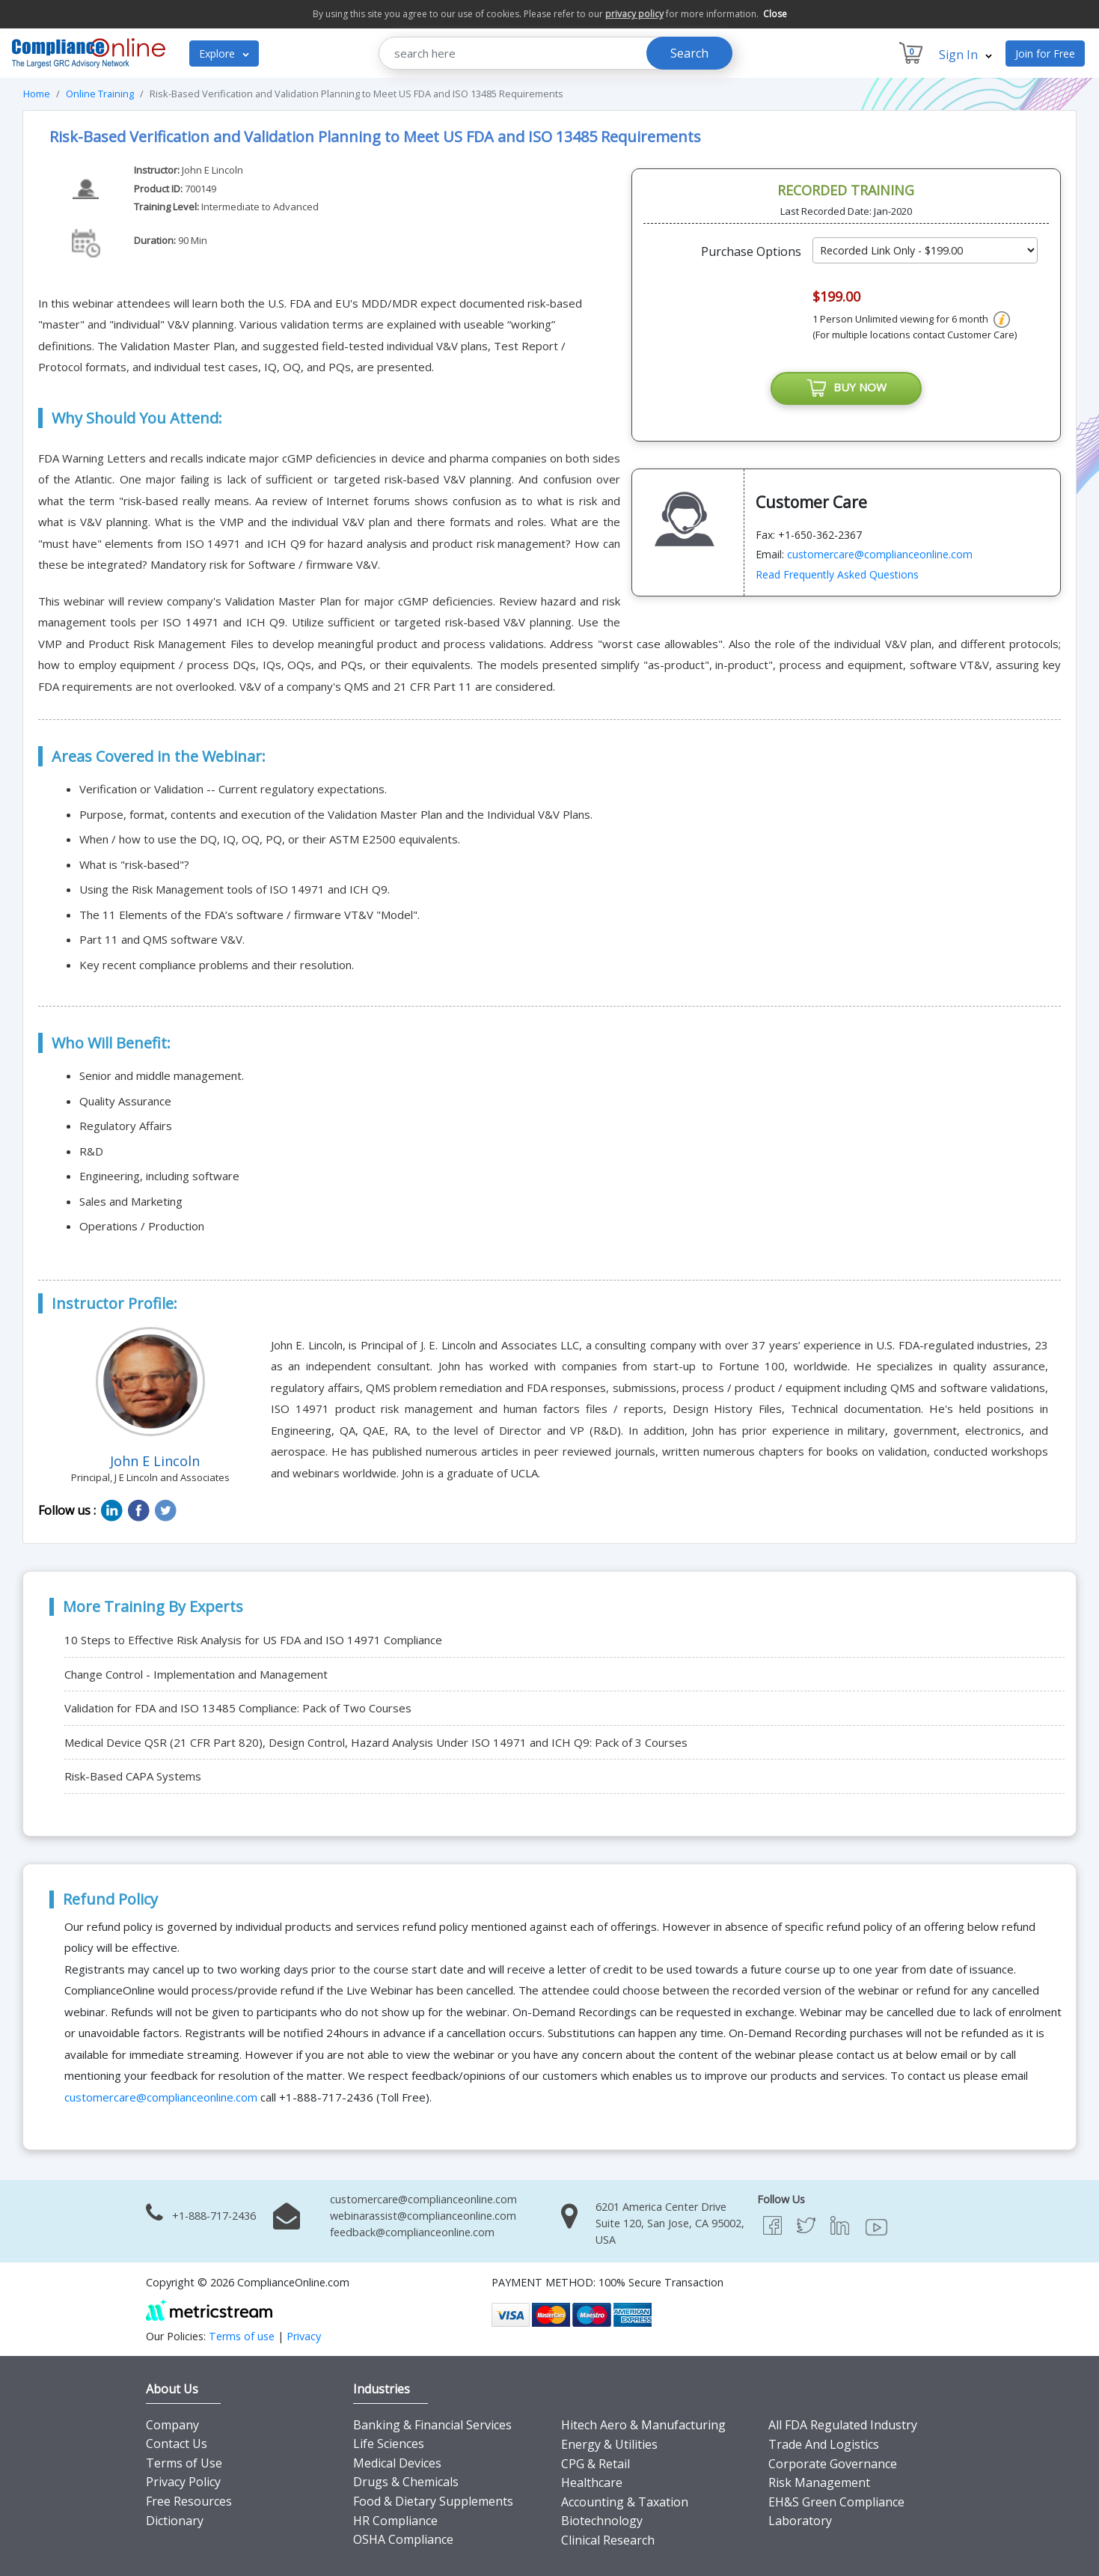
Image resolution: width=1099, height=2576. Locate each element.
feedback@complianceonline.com (412, 2232)
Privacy (304, 2336)
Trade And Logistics (823, 2444)
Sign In (965, 54)
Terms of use (242, 2336)
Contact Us (176, 2443)
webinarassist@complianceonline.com (423, 2216)
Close (775, 13)
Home (36, 93)
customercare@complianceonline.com (880, 554)
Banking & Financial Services (432, 2425)
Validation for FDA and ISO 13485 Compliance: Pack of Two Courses (237, 1707)
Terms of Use (184, 2463)
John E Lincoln (212, 170)
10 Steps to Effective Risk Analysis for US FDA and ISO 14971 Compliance (253, 1639)
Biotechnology (602, 2520)
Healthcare (591, 2482)
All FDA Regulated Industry (842, 2425)
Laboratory (800, 2520)
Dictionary (174, 2520)
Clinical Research (608, 2540)
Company (172, 2425)
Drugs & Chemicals (406, 2481)
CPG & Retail (595, 2464)
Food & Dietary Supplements (433, 2501)
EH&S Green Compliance (836, 2502)
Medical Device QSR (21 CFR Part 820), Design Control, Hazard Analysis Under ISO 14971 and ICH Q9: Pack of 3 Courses (376, 1742)
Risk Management (819, 2482)
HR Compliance (395, 2520)
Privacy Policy (183, 2481)
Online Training (100, 93)
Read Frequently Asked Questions (837, 574)
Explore (224, 53)
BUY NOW (846, 388)
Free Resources (189, 2501)
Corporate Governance (832, 2464)
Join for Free (1045, 53)
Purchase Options (751, 251)
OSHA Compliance (403, 2539)
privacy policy (634, 13)
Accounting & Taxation (624, 2502)
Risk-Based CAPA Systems (132, 1775)
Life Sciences (388, 2443)
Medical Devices (397, 2463)
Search (689, 53)
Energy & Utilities (609, 2444)
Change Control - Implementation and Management (196, 1674)
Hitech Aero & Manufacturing (643, 2425)
